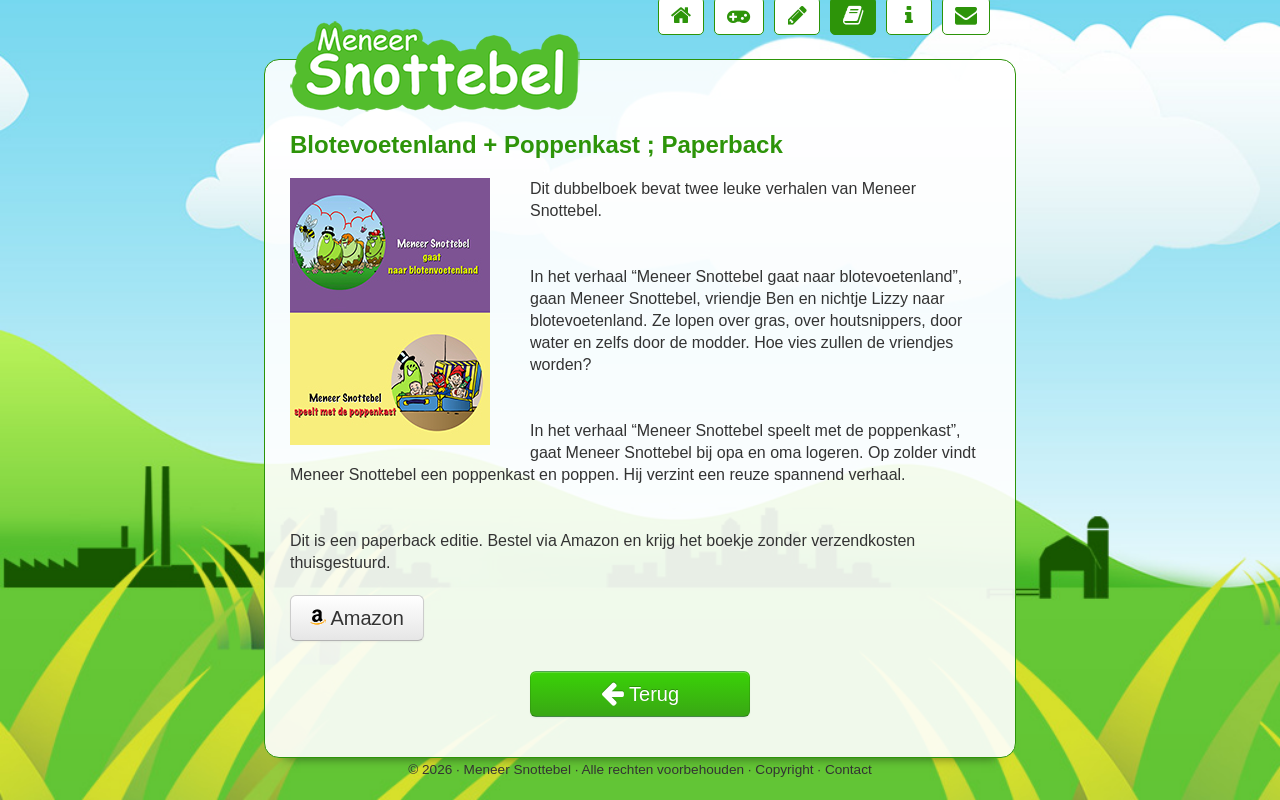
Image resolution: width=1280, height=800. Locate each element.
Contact (848, 769)
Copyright (784, 769)
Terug (640, 694)
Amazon (357, 618)
